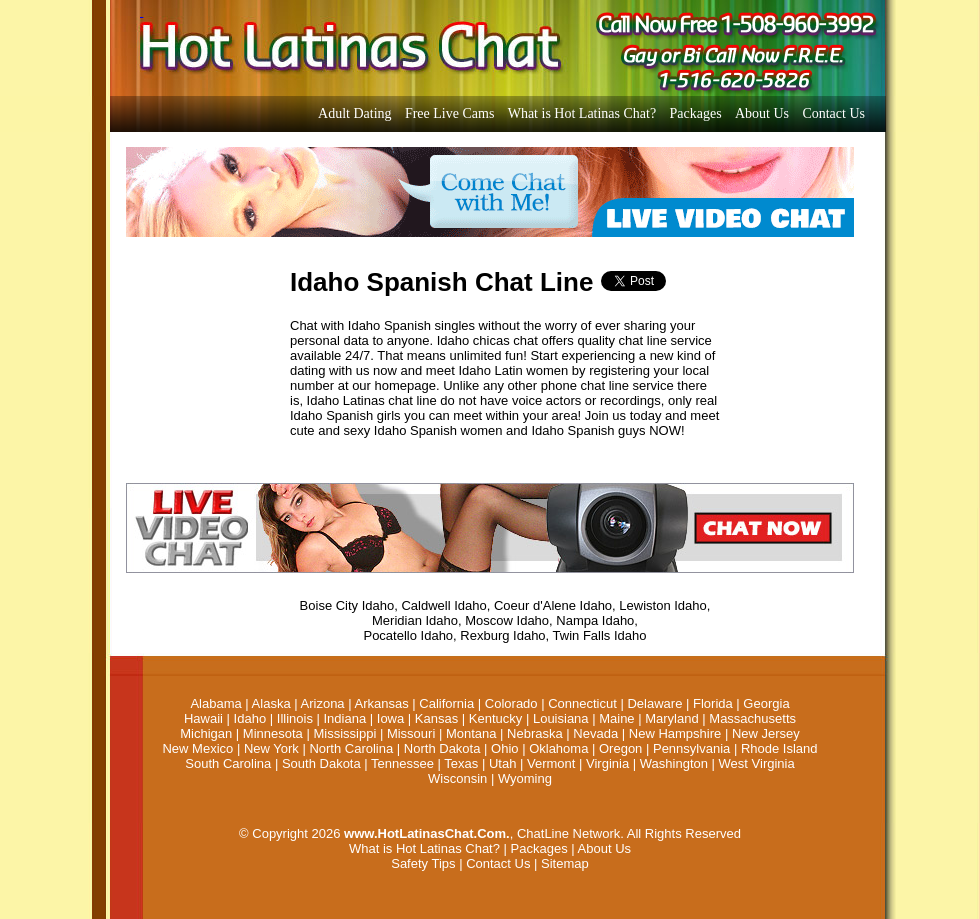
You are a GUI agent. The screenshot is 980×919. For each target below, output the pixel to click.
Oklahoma (558, 748)
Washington (674, 763)
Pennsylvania (691, 748)
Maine (616, 718)
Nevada (595, 733)
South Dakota (321, 763)
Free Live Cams (449, 113)
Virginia (607, 763)
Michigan (206, 733)
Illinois (295, 718)
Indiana (345, 718)
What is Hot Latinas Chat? (582, 113)
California (446, 703)
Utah (502, 763)
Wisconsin (457, 778)
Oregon (620, 748)
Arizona (323, 703)
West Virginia (757, 763)
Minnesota (273, 733)
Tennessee (402, 763)
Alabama (215, 703)
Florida (713, 703)
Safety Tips (423, 863)
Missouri (411, 733)
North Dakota (442, 748)
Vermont (551, 763)
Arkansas (381, 703)
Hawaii (203, 718)
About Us (762, 113)
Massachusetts (752, 718)
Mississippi (344, 733)
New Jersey (766, 733)
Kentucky (495, 718)
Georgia (766, 703)
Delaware (654, 703)
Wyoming (525, 778)
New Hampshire (675, 733)
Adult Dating (355, 113)
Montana (471, 733)
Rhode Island (779, 748)
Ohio (504, 748)
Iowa (390, 718)
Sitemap (565, 863)
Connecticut (582, 703)
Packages (696, 113)
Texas (461, 763)
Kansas (436, 718)
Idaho (250, 718)
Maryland (671, 718)
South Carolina (228, 763)
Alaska (271, 703)
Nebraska (535, 733)
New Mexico (197, 748)
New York (271, 748)
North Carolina (351, 748)
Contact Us (833, 113)
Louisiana (561, 718)
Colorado (511, 703)
